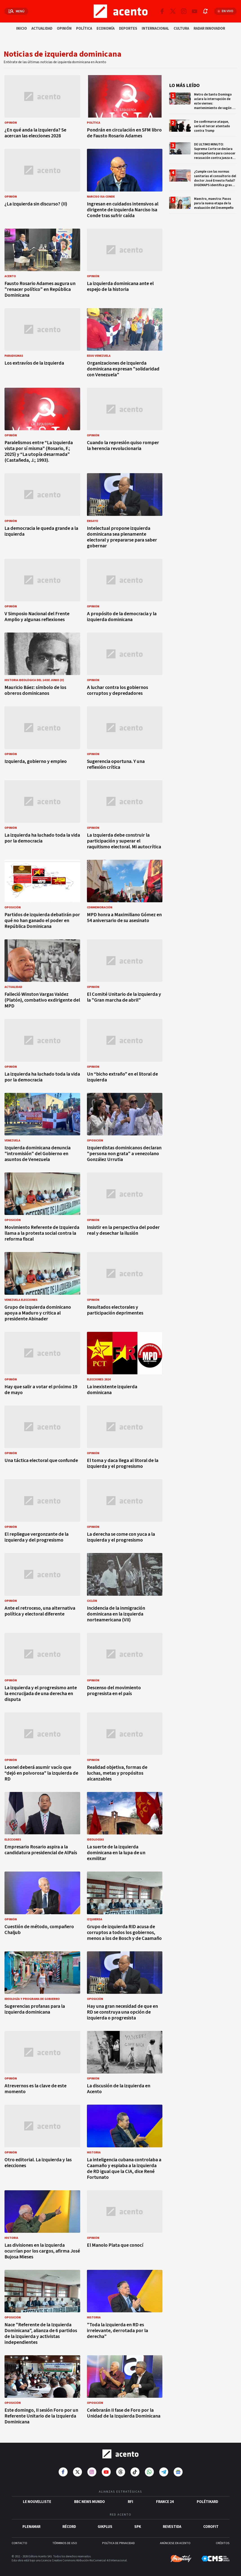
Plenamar (31, 2526)
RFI (130, 2502)
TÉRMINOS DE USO (64, 2543)
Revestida (172, 2526)
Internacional (155, 28)
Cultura (181, 28)
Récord (69, 2526)
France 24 (165, 2502)
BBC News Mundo (89, 2502)
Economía (106, 28)
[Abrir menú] (16, 11)
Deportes (128, 28)
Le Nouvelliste (37, 2502)
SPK (137, 2526)
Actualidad (41, 28)
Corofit (211, 2526)
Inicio (21, 28)
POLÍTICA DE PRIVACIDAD (118, 2543)
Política (84, 28)
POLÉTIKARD (207, 2502)
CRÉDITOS (223, 2543)
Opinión (64, 28)
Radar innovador (209, 28)
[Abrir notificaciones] (205, 11)
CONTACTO (19, 2543)
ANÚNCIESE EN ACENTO (175, 2543)
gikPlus (105, 2526)
